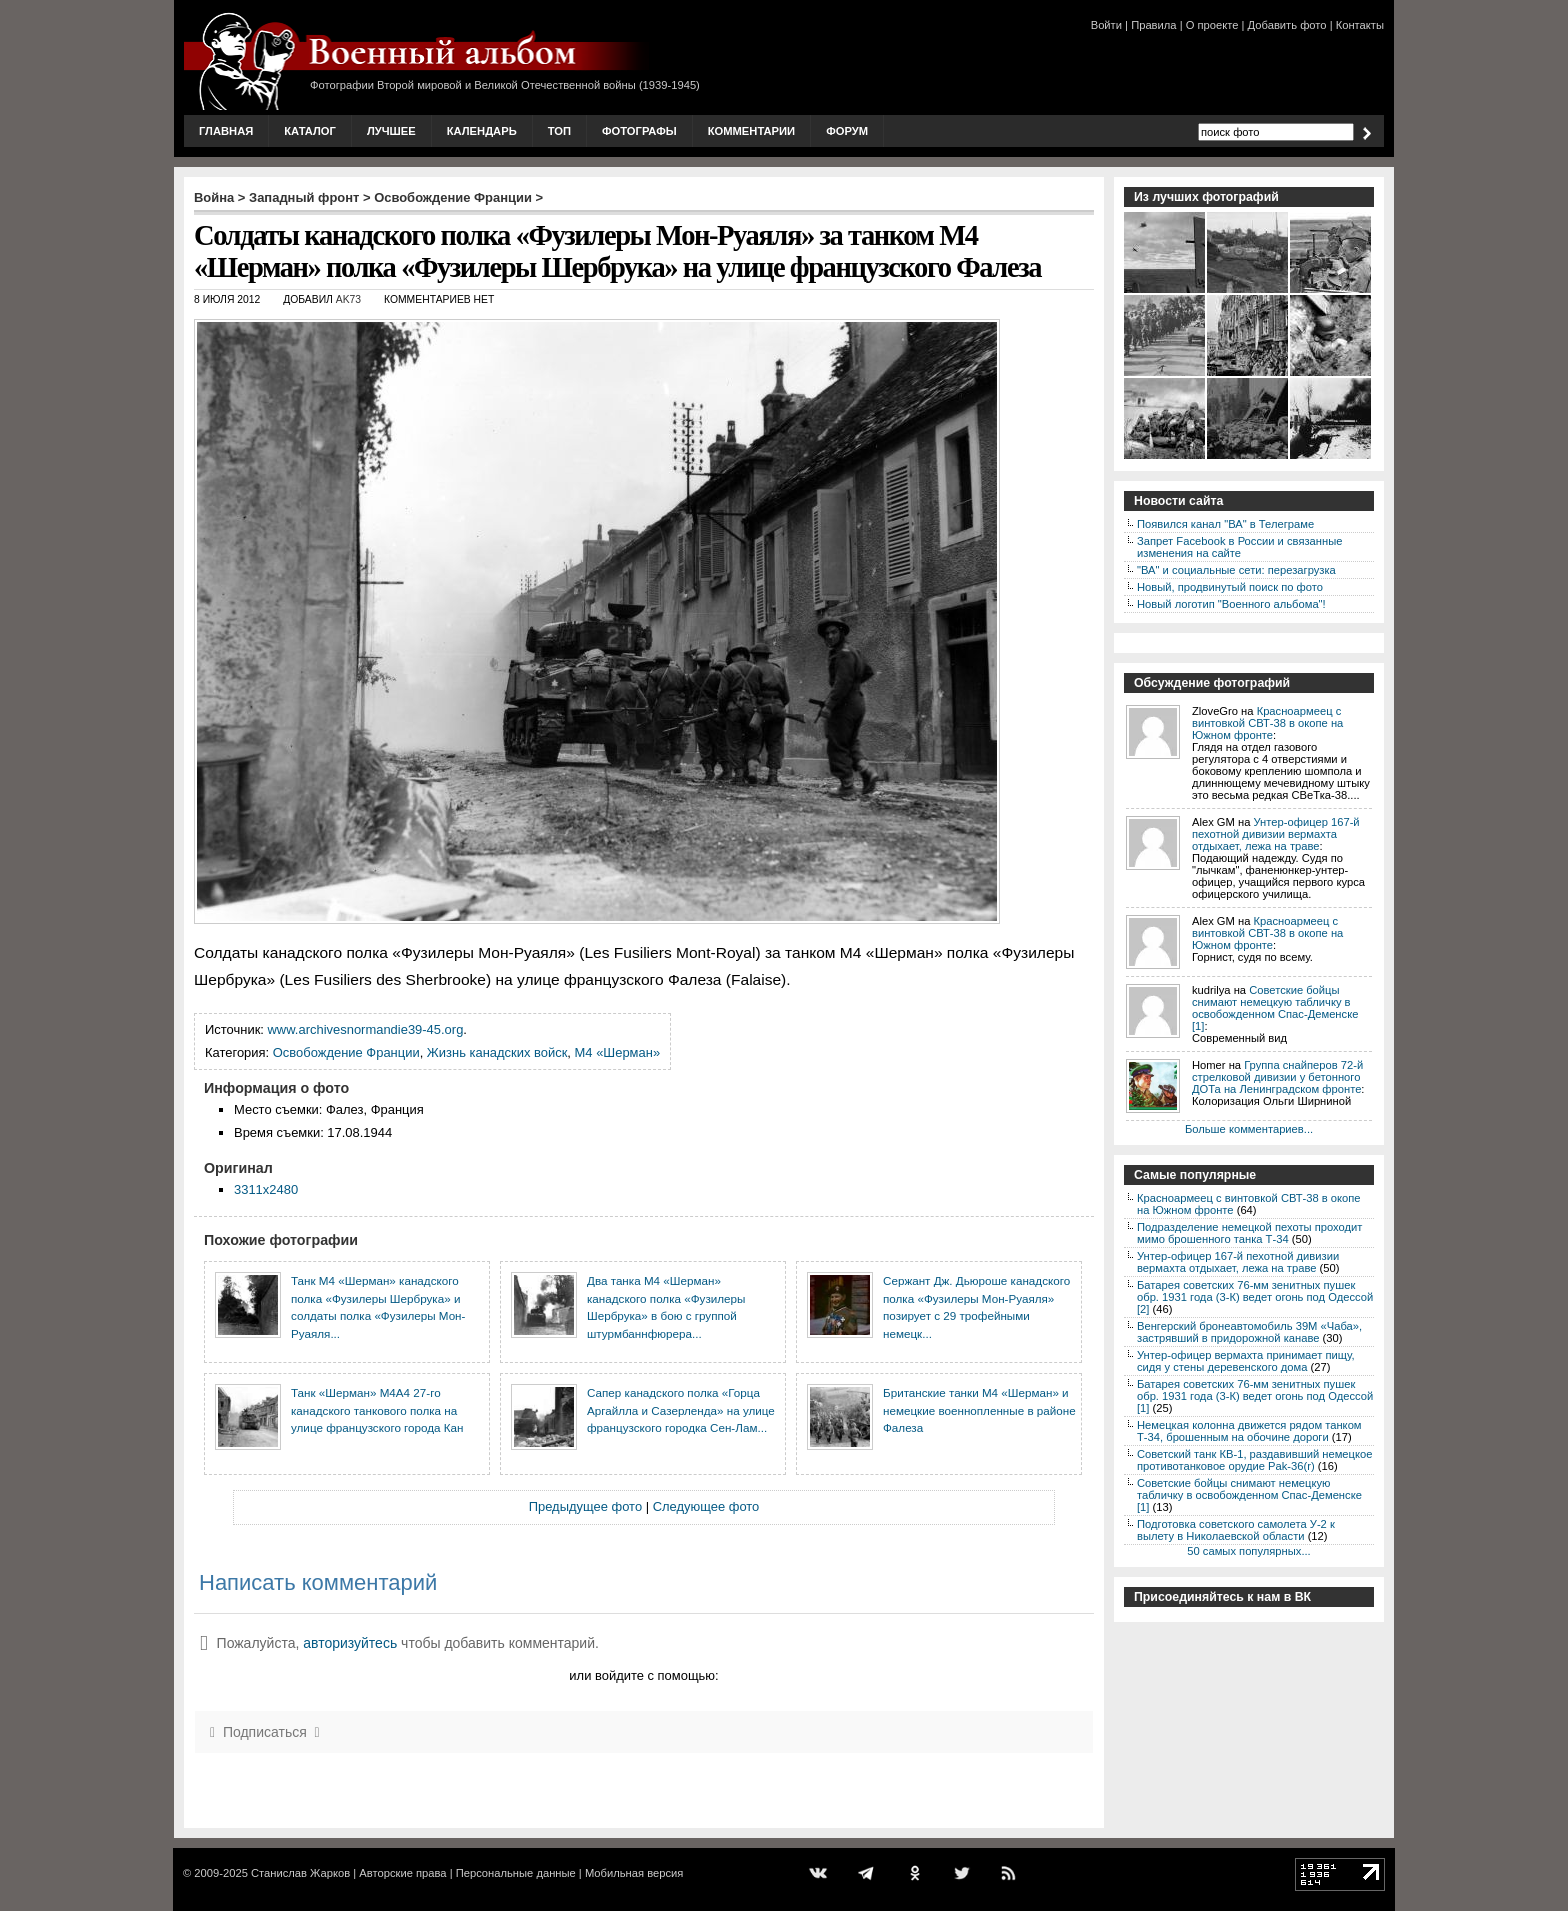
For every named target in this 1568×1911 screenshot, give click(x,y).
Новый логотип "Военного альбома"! (1231, 604)
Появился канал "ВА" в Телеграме (1225, 524)
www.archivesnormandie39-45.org (366, 1029)
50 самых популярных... (1248, 1551)
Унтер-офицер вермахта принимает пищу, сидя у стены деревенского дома (1246, 1361)
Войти (1106, 25)
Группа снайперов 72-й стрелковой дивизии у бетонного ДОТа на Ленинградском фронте (1277, 1077)
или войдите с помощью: (643, 1675)
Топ (559, 131)
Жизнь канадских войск (497, 1052)
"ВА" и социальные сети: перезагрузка (1236, 570)
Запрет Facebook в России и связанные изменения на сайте (1239, 547)
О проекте (1212, 25)
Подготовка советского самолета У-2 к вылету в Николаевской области (1236, 1530)
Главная (226, 131)
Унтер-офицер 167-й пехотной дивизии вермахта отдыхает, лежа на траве (1276, 834)
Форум (847, 131)
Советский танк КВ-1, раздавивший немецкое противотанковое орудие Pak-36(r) (1254, 1460)
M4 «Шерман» (618, 1052)
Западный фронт (304, 197)
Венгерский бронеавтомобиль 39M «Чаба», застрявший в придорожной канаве (1249, 1332)
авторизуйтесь (350, 1643)
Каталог (310, 131)
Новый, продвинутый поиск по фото (1230, 587)
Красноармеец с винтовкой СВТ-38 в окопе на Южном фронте (1267, 723)
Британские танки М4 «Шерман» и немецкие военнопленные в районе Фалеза (979, 1410)
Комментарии (751, 131)
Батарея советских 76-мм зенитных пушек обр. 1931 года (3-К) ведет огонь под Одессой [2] (1255, 1297)
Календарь (482, 131)
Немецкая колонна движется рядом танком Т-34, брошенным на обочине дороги (1249, 1431)
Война (214, 197)
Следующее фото (706, 1506)
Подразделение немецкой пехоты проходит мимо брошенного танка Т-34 (1249, 1233)
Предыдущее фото (585, 1506)
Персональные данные (516, 1873)
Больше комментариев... (1249, 1129)
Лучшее (391, 131)
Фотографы (639, 131)
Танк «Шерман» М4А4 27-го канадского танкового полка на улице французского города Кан (377, 1410)
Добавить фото (1287, 25)
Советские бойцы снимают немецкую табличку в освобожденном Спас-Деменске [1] (1275, 1008)
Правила (1153, 25)
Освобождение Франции (453, 197)
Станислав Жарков (300, 1873)
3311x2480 (266, 1189)
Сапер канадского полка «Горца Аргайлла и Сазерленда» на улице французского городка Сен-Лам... (681, 1410)
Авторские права (402, 1873)
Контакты (1360, 25)
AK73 (348, 299)
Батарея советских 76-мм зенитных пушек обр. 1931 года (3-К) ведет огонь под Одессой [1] (1255, 1396)
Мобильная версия (634, 1873)
